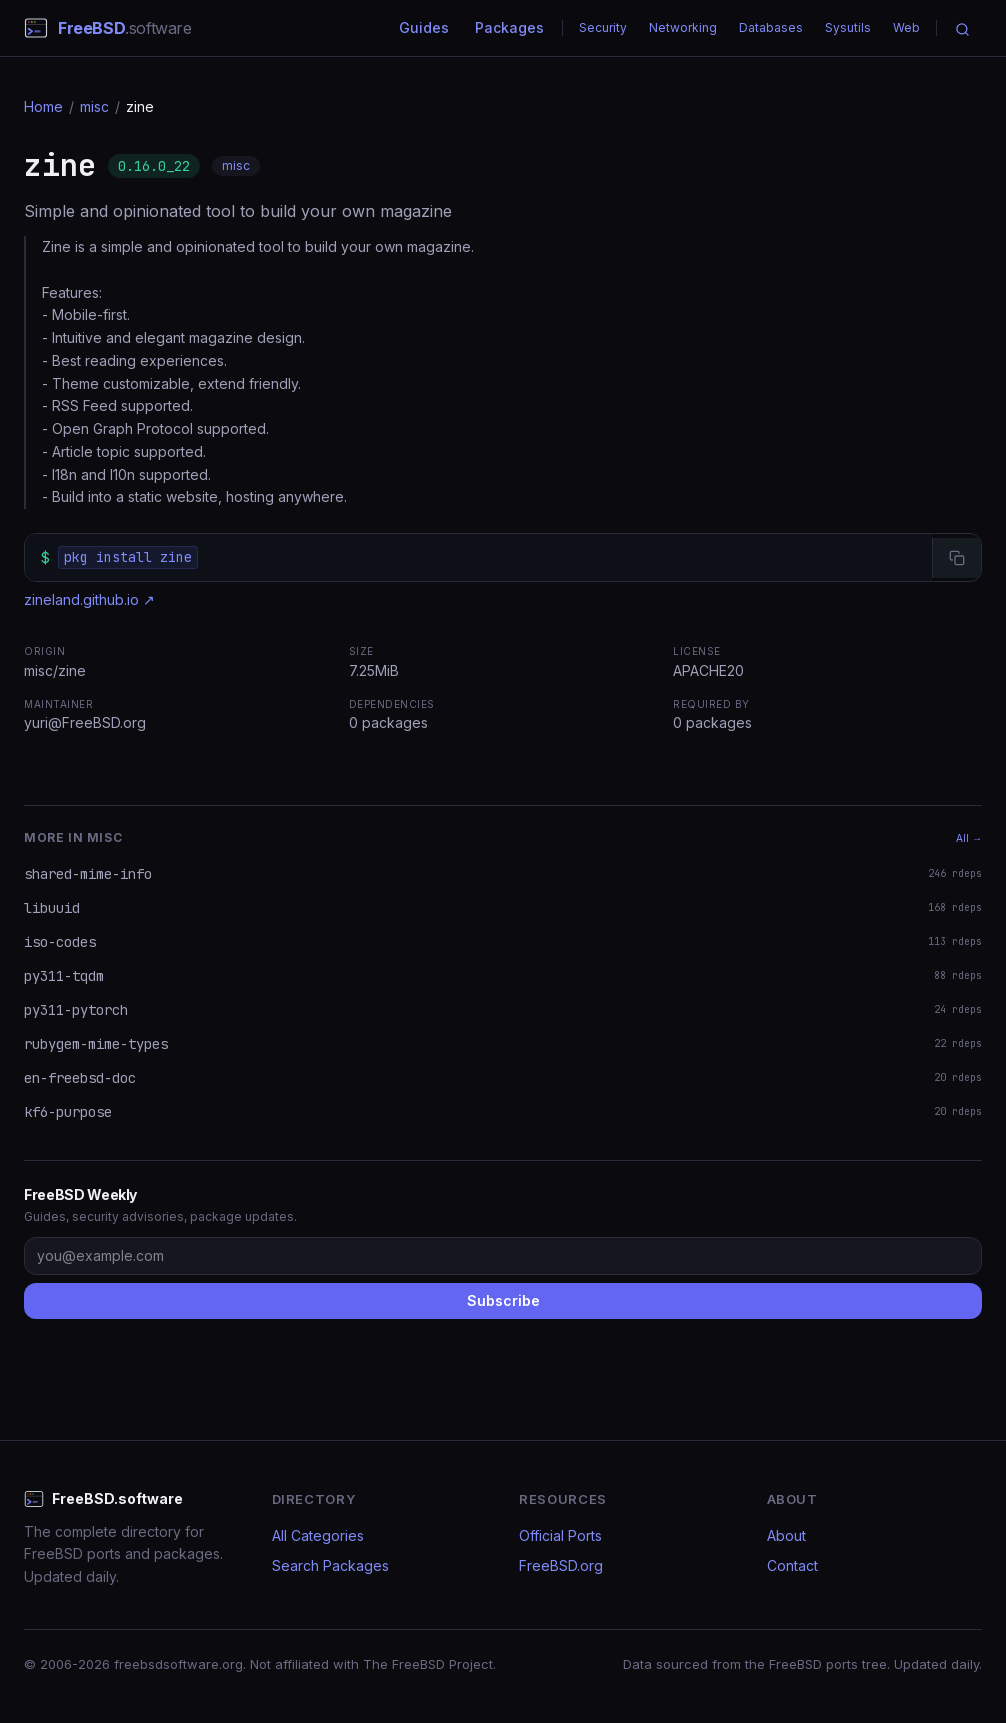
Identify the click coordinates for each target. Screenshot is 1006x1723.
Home (43, 106)
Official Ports (560, 1535)
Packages (509, 27)
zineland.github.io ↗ (89, 599)
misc (94, 106)
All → (969, 838)
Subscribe (503, 1300)
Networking (683, 27)
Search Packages (330, 1565)
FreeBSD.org (561, 1565)
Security (603, 27)
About (786, 1535)
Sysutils (848, 27)
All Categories (318, 1535)
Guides (424, 27)
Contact (792, 1565)
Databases (771, 27)
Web (906, 27)
